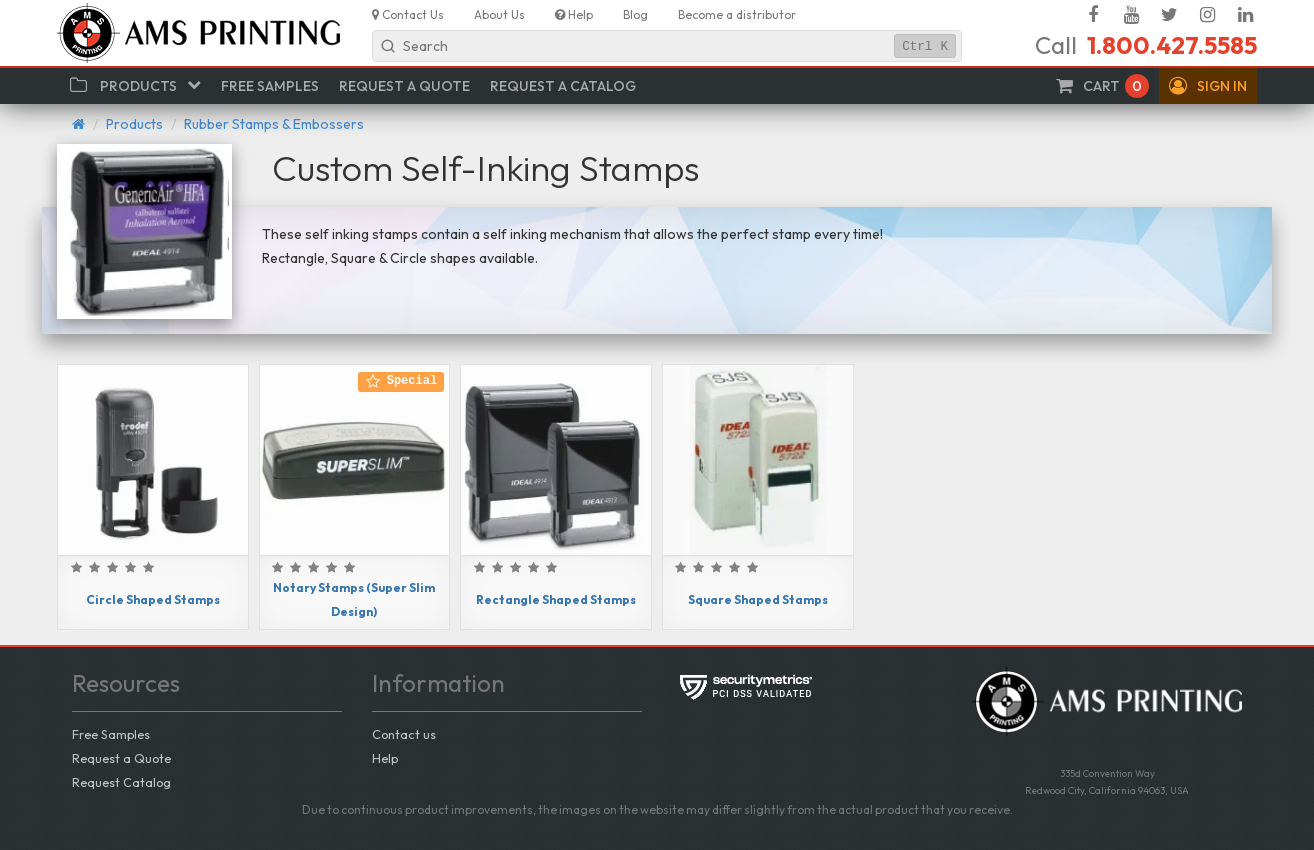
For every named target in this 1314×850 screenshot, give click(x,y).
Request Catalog (121, 782)
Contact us (404, 734)
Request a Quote (121, 758)
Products (134, 124)
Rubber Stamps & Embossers (274, 124)
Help (385, 758)
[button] (1208, 86)
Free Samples (111, 734)
